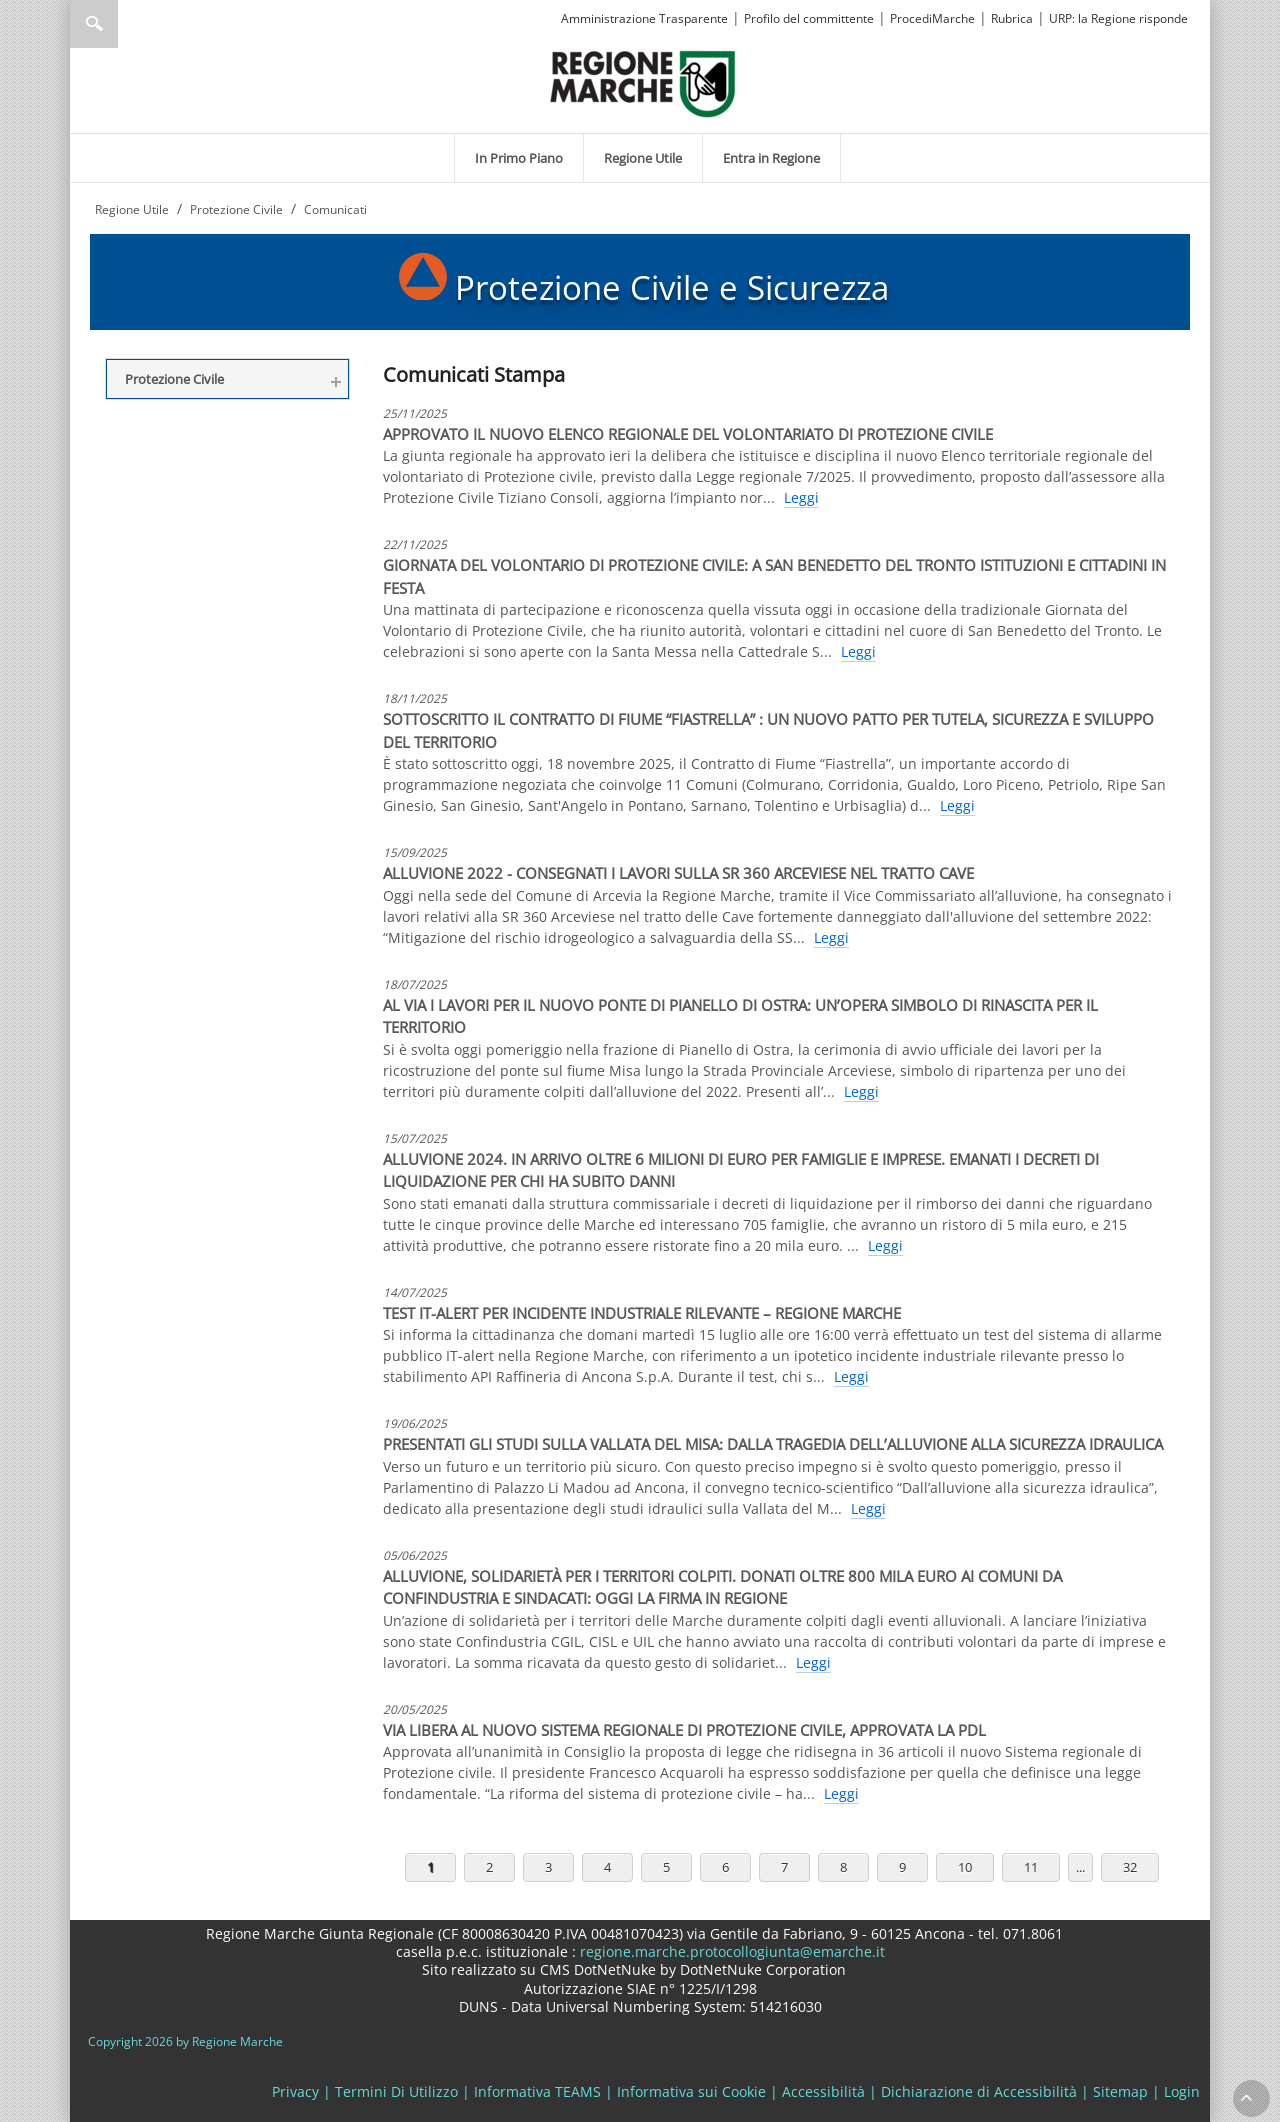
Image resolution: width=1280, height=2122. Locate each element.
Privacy (295, 2091)
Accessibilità (823, 2091)
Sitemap (1120, 2091)
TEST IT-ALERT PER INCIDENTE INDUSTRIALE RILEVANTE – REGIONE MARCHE (642, 1313)
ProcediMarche (932, 18)
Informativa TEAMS (537, 2091)
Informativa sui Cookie (691, 2091)
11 (1031, 1867)
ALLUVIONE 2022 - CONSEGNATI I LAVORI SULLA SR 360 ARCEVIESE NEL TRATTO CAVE (678, 873)
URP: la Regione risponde (1118, 18)
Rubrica (1012, 18)
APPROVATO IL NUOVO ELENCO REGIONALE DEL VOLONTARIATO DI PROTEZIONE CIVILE (688, 434)
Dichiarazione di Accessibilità (979, 2091)
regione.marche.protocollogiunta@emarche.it (730, 1951)
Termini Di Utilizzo (396, 2091)
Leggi (801, 497)
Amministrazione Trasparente (644, 18)
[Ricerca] (132, 24)
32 (1130, 1867)
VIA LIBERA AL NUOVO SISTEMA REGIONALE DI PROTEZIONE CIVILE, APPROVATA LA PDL (684, 1730)
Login (1182, 2091)
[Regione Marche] (643, 82)
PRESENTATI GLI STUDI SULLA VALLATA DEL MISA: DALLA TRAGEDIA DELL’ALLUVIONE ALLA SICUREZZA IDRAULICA (773, 1444)
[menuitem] (519, 158)
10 (965, 1867)
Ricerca (94, 24)
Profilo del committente (809, 18)
